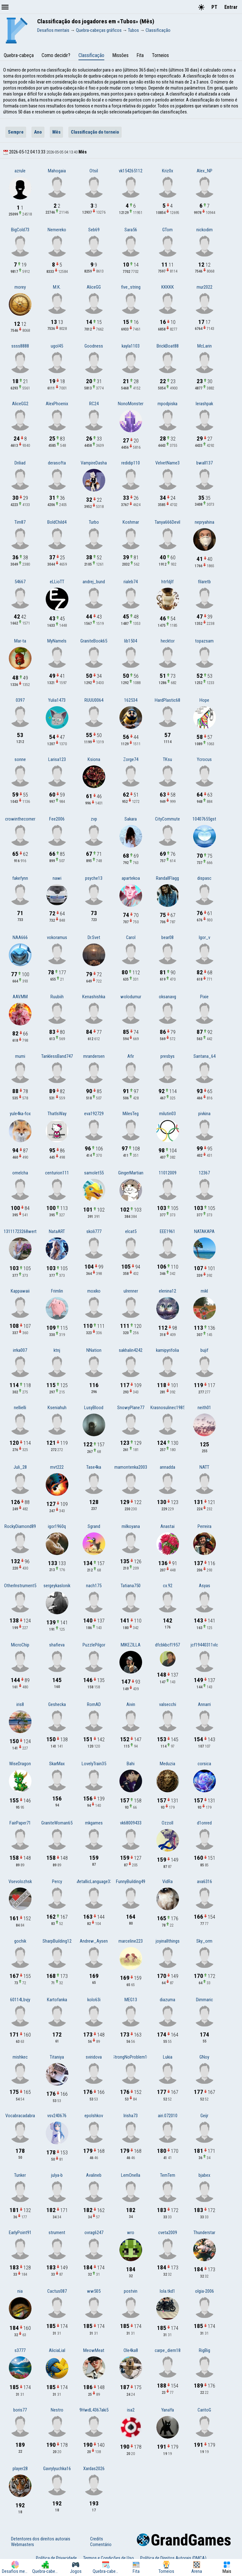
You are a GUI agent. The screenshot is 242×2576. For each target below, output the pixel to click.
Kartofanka (57, 2000)
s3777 (20, 2350)
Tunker (20, 2175)
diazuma (167, 2000)
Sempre (16, 132)
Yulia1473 (57, 700)
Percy (57, 1881)
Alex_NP (204, 171)
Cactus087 (57, 2291)
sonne (20, 759)
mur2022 (204, 287)
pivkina (204, 1113)
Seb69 (94, 230)
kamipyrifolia (167, 1350)
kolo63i (94, 2000)
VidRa (167, 1881)
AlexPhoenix (57, 403)
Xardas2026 (94, 2468)
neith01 (204, 1407)
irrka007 (20, 1350)
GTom (167, 230)
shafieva (57, 1645)
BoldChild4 (56, 522)
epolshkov (93, 2115)
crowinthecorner (20, 819)
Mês (56, 132)
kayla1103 (131, 346)
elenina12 (167, 1291)
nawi (57, 878)
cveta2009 (167, 2232)
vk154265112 (130, 171)
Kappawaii (20, 1291)
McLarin (204, 346)
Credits (96, 2539)
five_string (131, 287)
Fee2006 (57, 819)
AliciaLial (57, 2350)
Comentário (101, 2544)
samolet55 (94, 1173)
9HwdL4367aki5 (93, 2410)
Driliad (20, 463)
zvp (94, 819)
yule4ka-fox (20, 1113)
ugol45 (57, 346)
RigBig (204, 2350)
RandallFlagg (167, 878)
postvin (130, 2291)
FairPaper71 (20, 1823)
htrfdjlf (167, 582)
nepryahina (204, 522)
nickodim (204, 230)
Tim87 (20, 522)
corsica (204, 1763)
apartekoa (131, 878)
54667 (20, 582)
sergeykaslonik (56, 1585)
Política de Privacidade (56, 2558)
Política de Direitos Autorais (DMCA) (173, 2558)
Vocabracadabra (20, 2115)
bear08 (167, 937)
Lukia (167, 2057)
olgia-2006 (204, 2291)
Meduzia (167, 1763)
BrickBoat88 (168, 346)
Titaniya (57, 2057)
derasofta (57, 463)
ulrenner (131, 1291)
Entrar (231, 7)
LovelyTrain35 (94, 1763)
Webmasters (22, 2544)
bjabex (204, 2175)
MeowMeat (93, 2350)
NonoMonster (130, 403)
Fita (140, 55)
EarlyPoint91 (20, 2232)
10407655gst (204, 819)
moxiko (94, 1291)
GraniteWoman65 (56, 1823)
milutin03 (167, 1113)
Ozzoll (167, 1823)
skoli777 (93, 1231)
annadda (167, 1467)
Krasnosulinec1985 (167, 1407)
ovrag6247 (93, 2232)
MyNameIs (56, 641)
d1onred (204, 1823)
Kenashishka (93, 997)
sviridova (94, 2057)
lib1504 (130, 641)
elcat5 (130, 1231)
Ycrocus (204, 759)
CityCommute (167, 819)
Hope (204, 700)
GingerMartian (130, 1173)
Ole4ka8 (131, 2350)
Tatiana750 (131, 1585)
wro (130, 2232)
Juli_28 (20, 1467)
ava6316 (204, 1881)
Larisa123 (57, 759)
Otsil (93, 171)
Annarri (204, 1704)
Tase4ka (93, 1467)
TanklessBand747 (57, 1056)
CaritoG (204, 2410)
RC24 (94, 403)
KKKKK (167, 287)
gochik (20, 1941)
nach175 (93, 1585)
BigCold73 (20, 230)
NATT (204, 1467)
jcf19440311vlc (204, 1645)
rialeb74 (131, 582)
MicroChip (20, 1645)
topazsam (204, 641)
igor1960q (57, 1526)
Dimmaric (204, 2000)
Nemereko (57, 230)
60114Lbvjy (20, 2000)
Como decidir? (56, 55)
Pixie (204, 997)
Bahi (131, 1763)
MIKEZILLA (131, 1645)
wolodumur (130, 997)
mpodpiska (167, 403)
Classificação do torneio (95, 132)
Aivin (130, 1704)
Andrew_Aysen (94, 1941)
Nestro (57, 2410)
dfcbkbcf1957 (167, 1645)
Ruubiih (57, 997)
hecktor (168, 641)
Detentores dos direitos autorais (40, 2539)
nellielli (20, 1407)
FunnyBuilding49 (130, 1881)
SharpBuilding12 (57, 1941)
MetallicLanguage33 (94, 1881)
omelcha (20, 1173)
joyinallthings (168, 1941)
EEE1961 (167, 1231)
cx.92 (167, 1585)
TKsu (167, 759)
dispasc (204, 878)
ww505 (94, 2291)
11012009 (167, 1173)
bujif (204, 1350)
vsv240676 (56, 2115)
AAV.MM (20, 997)
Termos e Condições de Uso (108, 2558)
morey (20, 287)
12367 (204, 1173)
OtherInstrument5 (20, 1585)
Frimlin (57, 1291)
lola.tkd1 (167, 2291)
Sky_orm (204, 1941)
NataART (57, 1231)
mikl (204, 1291)
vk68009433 (130, 1823)
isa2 (131, 2410)
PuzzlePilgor (94, 1645)
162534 (130, 700)
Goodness (93, 346)
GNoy (204, 2057)
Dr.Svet (94, 937)
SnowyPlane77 (130, 1407)
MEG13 (130, 2000)
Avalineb (93, 2175)
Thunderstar (204, 2232)
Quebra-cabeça (19, 55)
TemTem (167, 2175)
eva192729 (94, 1113)
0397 (20, 700)
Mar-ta (20, 641)
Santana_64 (204, 1056)
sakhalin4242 (130, 1350)
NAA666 (20, 937)
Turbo (94, 522)
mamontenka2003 (130, 1467)
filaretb (204, 582)
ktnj (57, 1350)
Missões (120, 55)
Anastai (167, 1526)
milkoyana (131, 1526)
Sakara (130, 819)
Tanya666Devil (167, 522)
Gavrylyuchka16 (57, 2468)
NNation (93, 1350)
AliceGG (94, 287)
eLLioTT (57, 582)
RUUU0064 (93, 700)
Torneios (160, 55)
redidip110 (130, 463)
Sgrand (94, 1526)
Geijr (204, 2115)
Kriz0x (167, 171)
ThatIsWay (57, 1113)
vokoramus (57, 937)
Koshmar (131, 522)
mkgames (94, 1823)
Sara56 (130, 230)
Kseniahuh (57, 1407)
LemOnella (130, 2175)
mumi (20, 1056)
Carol (130, 937)
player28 (20, 2468)
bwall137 (204, 463)
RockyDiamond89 (20, 1526)
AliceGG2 (20, 403)
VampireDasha (94, 463)
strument (57, 2232)
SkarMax (57, 1763)
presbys (167, 1056)
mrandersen (94, 1056)
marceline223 (130, 1941)
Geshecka (57, 1704)
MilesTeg (131, 1113)
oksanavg (167, 997)
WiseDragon (20, 1763)
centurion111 (57, 1173)
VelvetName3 (167, 463)
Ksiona (94, 759)
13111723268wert (20, 1231)
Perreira (204, 1526)
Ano (38, 132)
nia (20, 2291)
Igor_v (204, 937)
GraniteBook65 (93, 641)
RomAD (94, 1704)
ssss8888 (20, 346)
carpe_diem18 (168, 2350)
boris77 (20, 2410)
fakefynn (20, 878)
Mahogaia (57, 171)
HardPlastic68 (167, 700)
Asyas (204, 1585)
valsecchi (167, 1704)
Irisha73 (131, 2115)
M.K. (57, 287)
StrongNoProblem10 (130, 2057)
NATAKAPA (204, 1231)
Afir (130, 1056)
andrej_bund (94, 582)
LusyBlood (93, 1407)
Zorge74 (130, 759)
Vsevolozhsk (20, 1881)
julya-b (57, 2175)
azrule (20, 171)
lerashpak (204, 403)
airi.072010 (167, 2115)
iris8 (20, 1704)
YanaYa (167, 2410)
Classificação (91, 55)
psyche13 (93, 878)
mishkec (20, 2057)
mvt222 (57, 1467)
